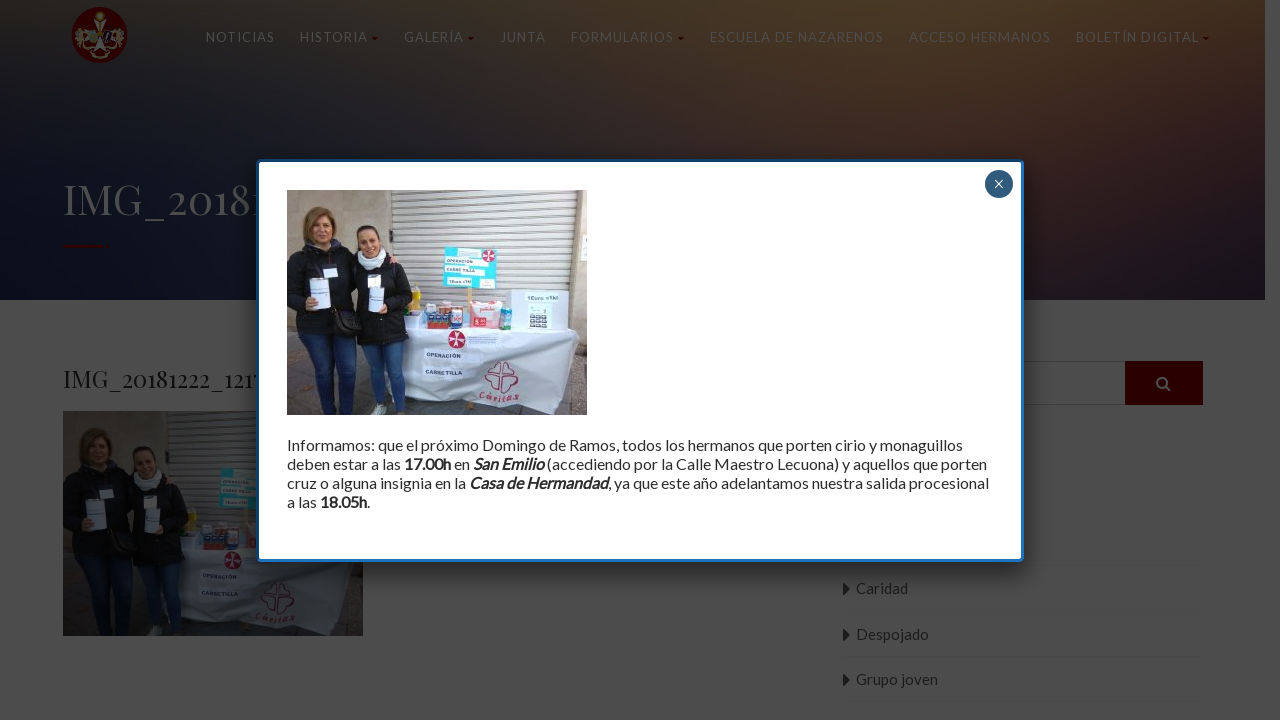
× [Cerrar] (998, 184)
